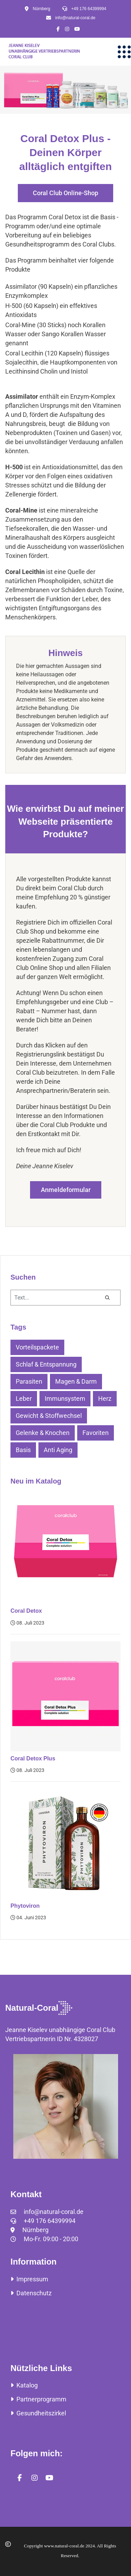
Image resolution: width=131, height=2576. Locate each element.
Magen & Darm (76, 1381)
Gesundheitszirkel (38, 2413)
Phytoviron (25, 1906)
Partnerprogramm (38, 2399)
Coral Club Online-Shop (65, 193)
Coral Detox (26, 1611)
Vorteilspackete (37, 1347)
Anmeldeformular (65, 1189)
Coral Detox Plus (32, 1758)
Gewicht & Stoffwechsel (49, 1415)
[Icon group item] (55, 29)
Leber (24, 1398)
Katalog (24, 2385)
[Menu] (124, 52)
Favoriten (95, 1432)
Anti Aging (58, 1449)
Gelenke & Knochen (43, 1432)
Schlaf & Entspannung (46, 1364)
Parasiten (29, 1381)
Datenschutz (31, 2293)
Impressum (29, 2279)
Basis (23, 1449)
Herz (104, 1398)
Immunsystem (65, 1398)
